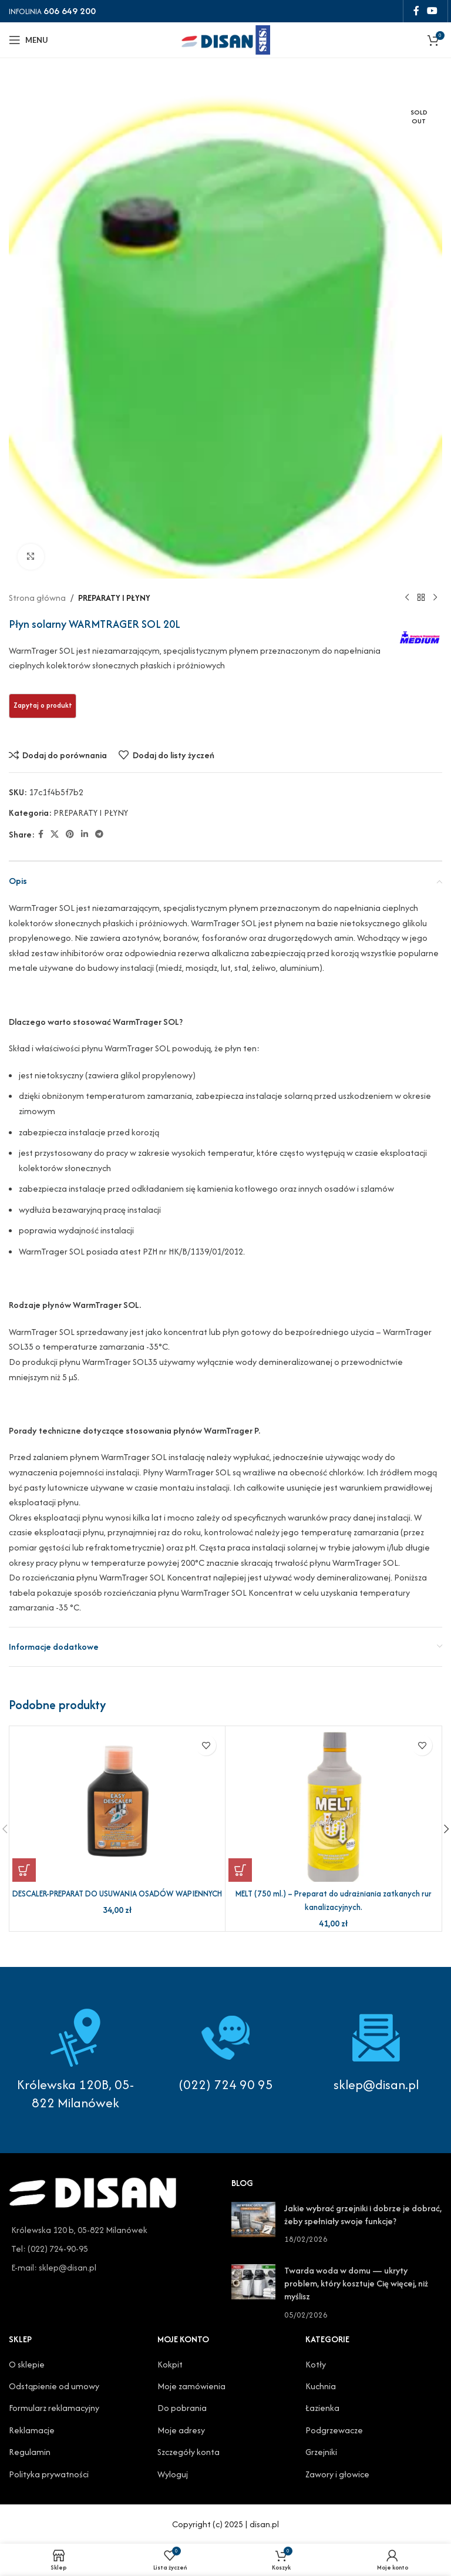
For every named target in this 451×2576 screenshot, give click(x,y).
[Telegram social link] (99, 834)
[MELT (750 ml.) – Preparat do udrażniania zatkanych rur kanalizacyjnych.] (333, 1805)
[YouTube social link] (432, 11)
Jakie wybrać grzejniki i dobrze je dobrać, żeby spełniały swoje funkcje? (363, 2214)
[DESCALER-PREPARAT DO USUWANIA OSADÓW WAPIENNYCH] (117, 1805)
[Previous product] (407, 598)
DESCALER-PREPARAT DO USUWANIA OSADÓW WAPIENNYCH (117, 1899)
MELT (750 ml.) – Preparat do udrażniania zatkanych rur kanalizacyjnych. (333, 1899)
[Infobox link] (225, 2051)
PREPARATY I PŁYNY (114, 597)
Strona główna (37, 597)
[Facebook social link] (416, 11)
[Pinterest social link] (70, 834)
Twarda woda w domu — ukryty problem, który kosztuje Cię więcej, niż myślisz (356, 2283)
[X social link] (54, 834)
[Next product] (435, 598)
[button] (24, 1870)
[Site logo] (225, 38)
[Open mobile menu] (28, 40)
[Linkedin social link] (85, 834)
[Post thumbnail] (253, 2224)
